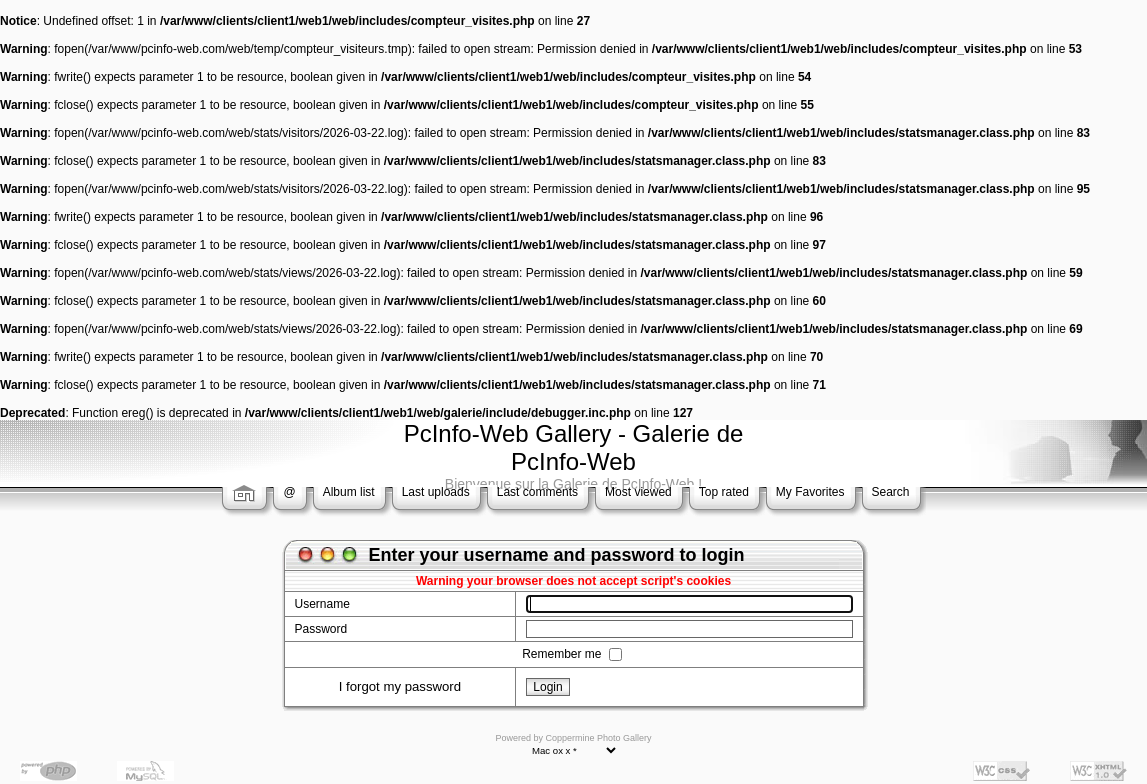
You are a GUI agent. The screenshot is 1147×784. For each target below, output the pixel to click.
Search (891, 492)
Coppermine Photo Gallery (598, 738)
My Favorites (810, 492)
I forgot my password (400, 686)
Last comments (537, 492)
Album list (349, 492)
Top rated (724, 492)
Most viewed (638, 492)
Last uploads (436, 492)
